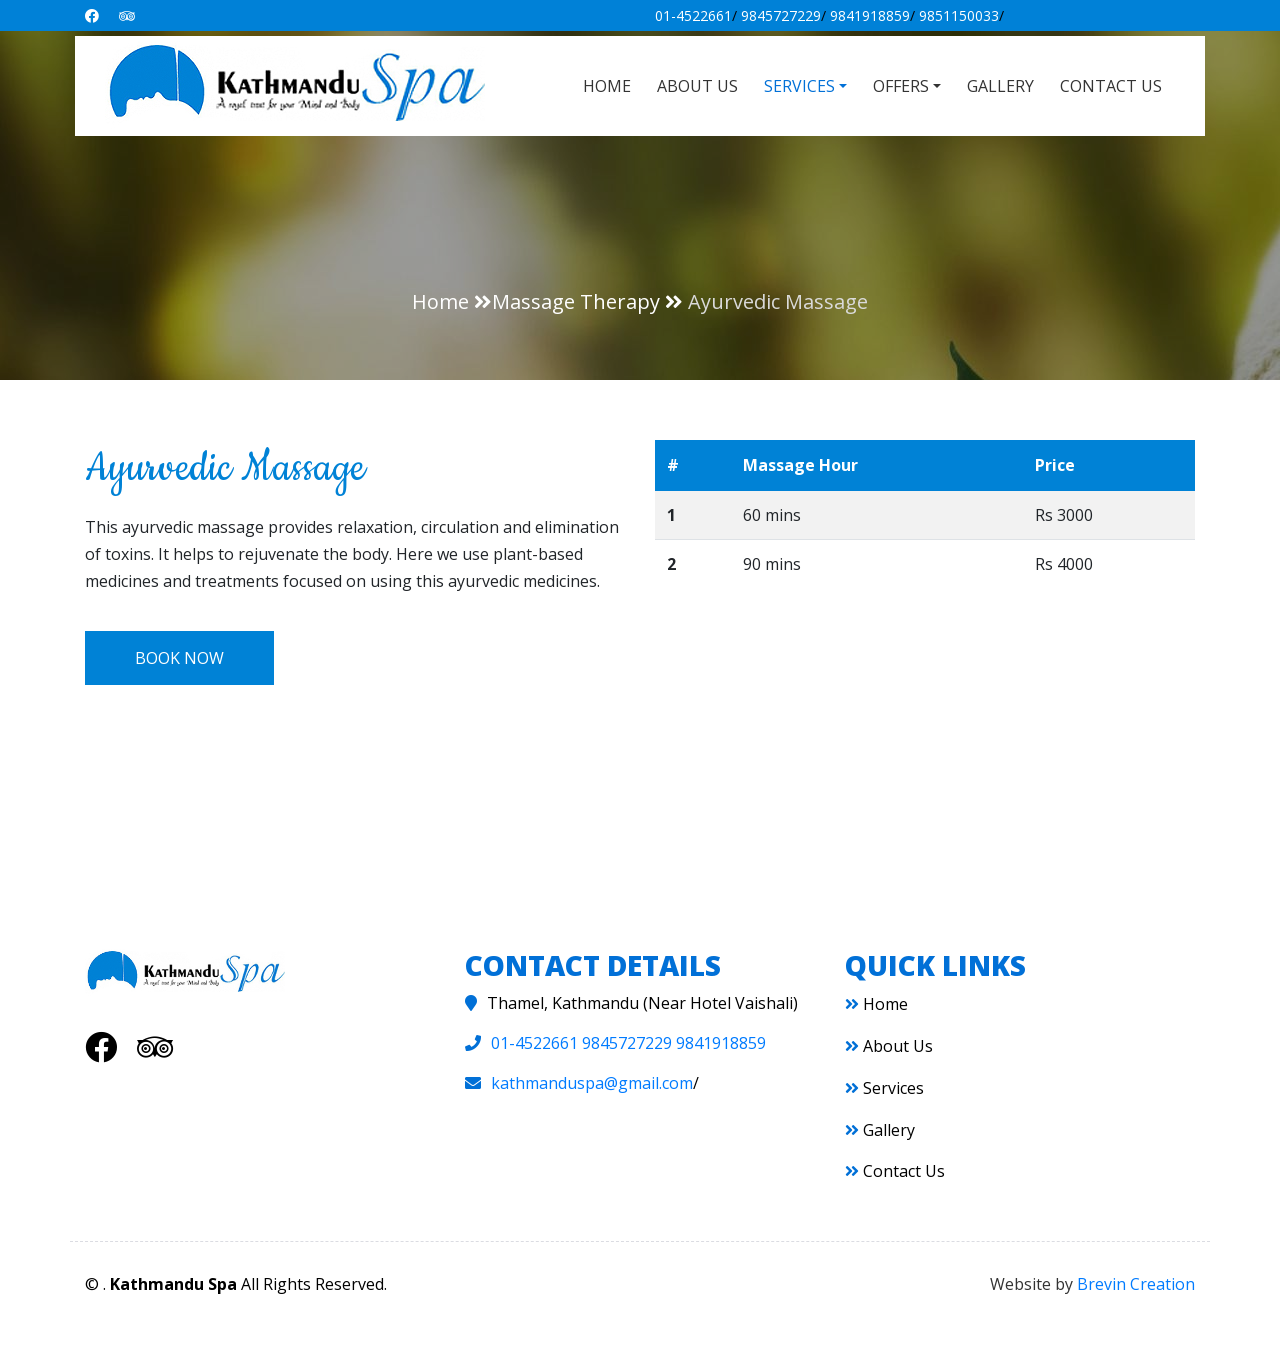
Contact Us (1111, 86)
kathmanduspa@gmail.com (592, 1083)
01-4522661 (693, 15)
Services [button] (799, 86)
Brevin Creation (1136, 1284)
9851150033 (959, 15)
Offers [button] (901, 86)
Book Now (179, 658)
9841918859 (870, 15)
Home (607, 86)
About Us (697, 86)
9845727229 (781, 15)
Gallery (1000, 86)
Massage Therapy (576, 301)
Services (884, 1088)
